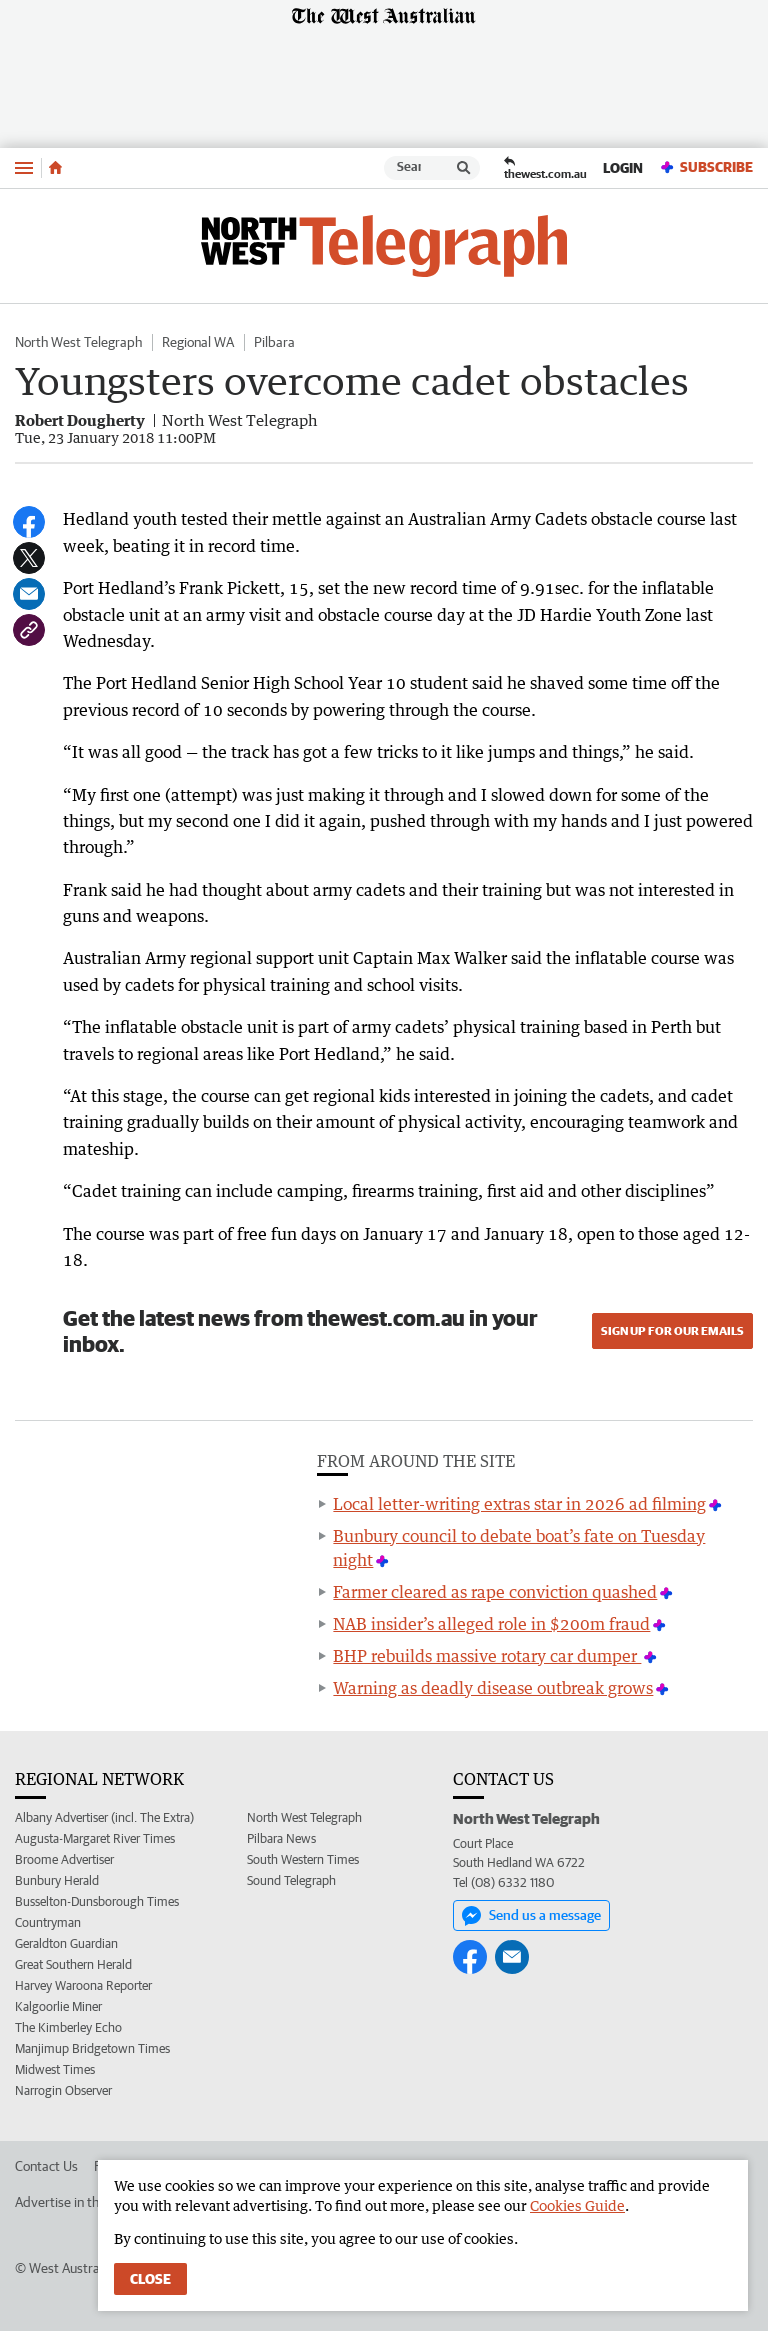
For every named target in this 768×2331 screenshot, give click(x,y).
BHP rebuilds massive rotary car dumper (487, 1656)
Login (623, 168)
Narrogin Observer (63, 2090)
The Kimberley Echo (68, 2027)
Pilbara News (281, 1838)
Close (150, 2279)
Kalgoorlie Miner (58, 2006)
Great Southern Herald (73, 1964)
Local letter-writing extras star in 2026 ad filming (519, 1504)
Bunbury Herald (57, 1880)
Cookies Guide (577, 2205)
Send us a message (531, 1916)
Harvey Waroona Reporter (83, 1985)
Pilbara (274, 342)
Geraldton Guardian (66, 1943)
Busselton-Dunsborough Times (97, 1901)
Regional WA (198, 342)
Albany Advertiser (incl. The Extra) (104, 1817)
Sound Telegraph (291, 1880)
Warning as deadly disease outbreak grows (493, 1688)
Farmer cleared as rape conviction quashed (495, 1592)
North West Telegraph (78, 342)
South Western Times (303, 1859)
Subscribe (706, 167)
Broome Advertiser (64, 1859)
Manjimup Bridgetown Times (92, 2048)
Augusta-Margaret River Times (95, 1838)
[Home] (55, 168)
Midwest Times (55, 2069)
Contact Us (46, 2166)
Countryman (48, 1922)
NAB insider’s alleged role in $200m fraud (491, 1624)
